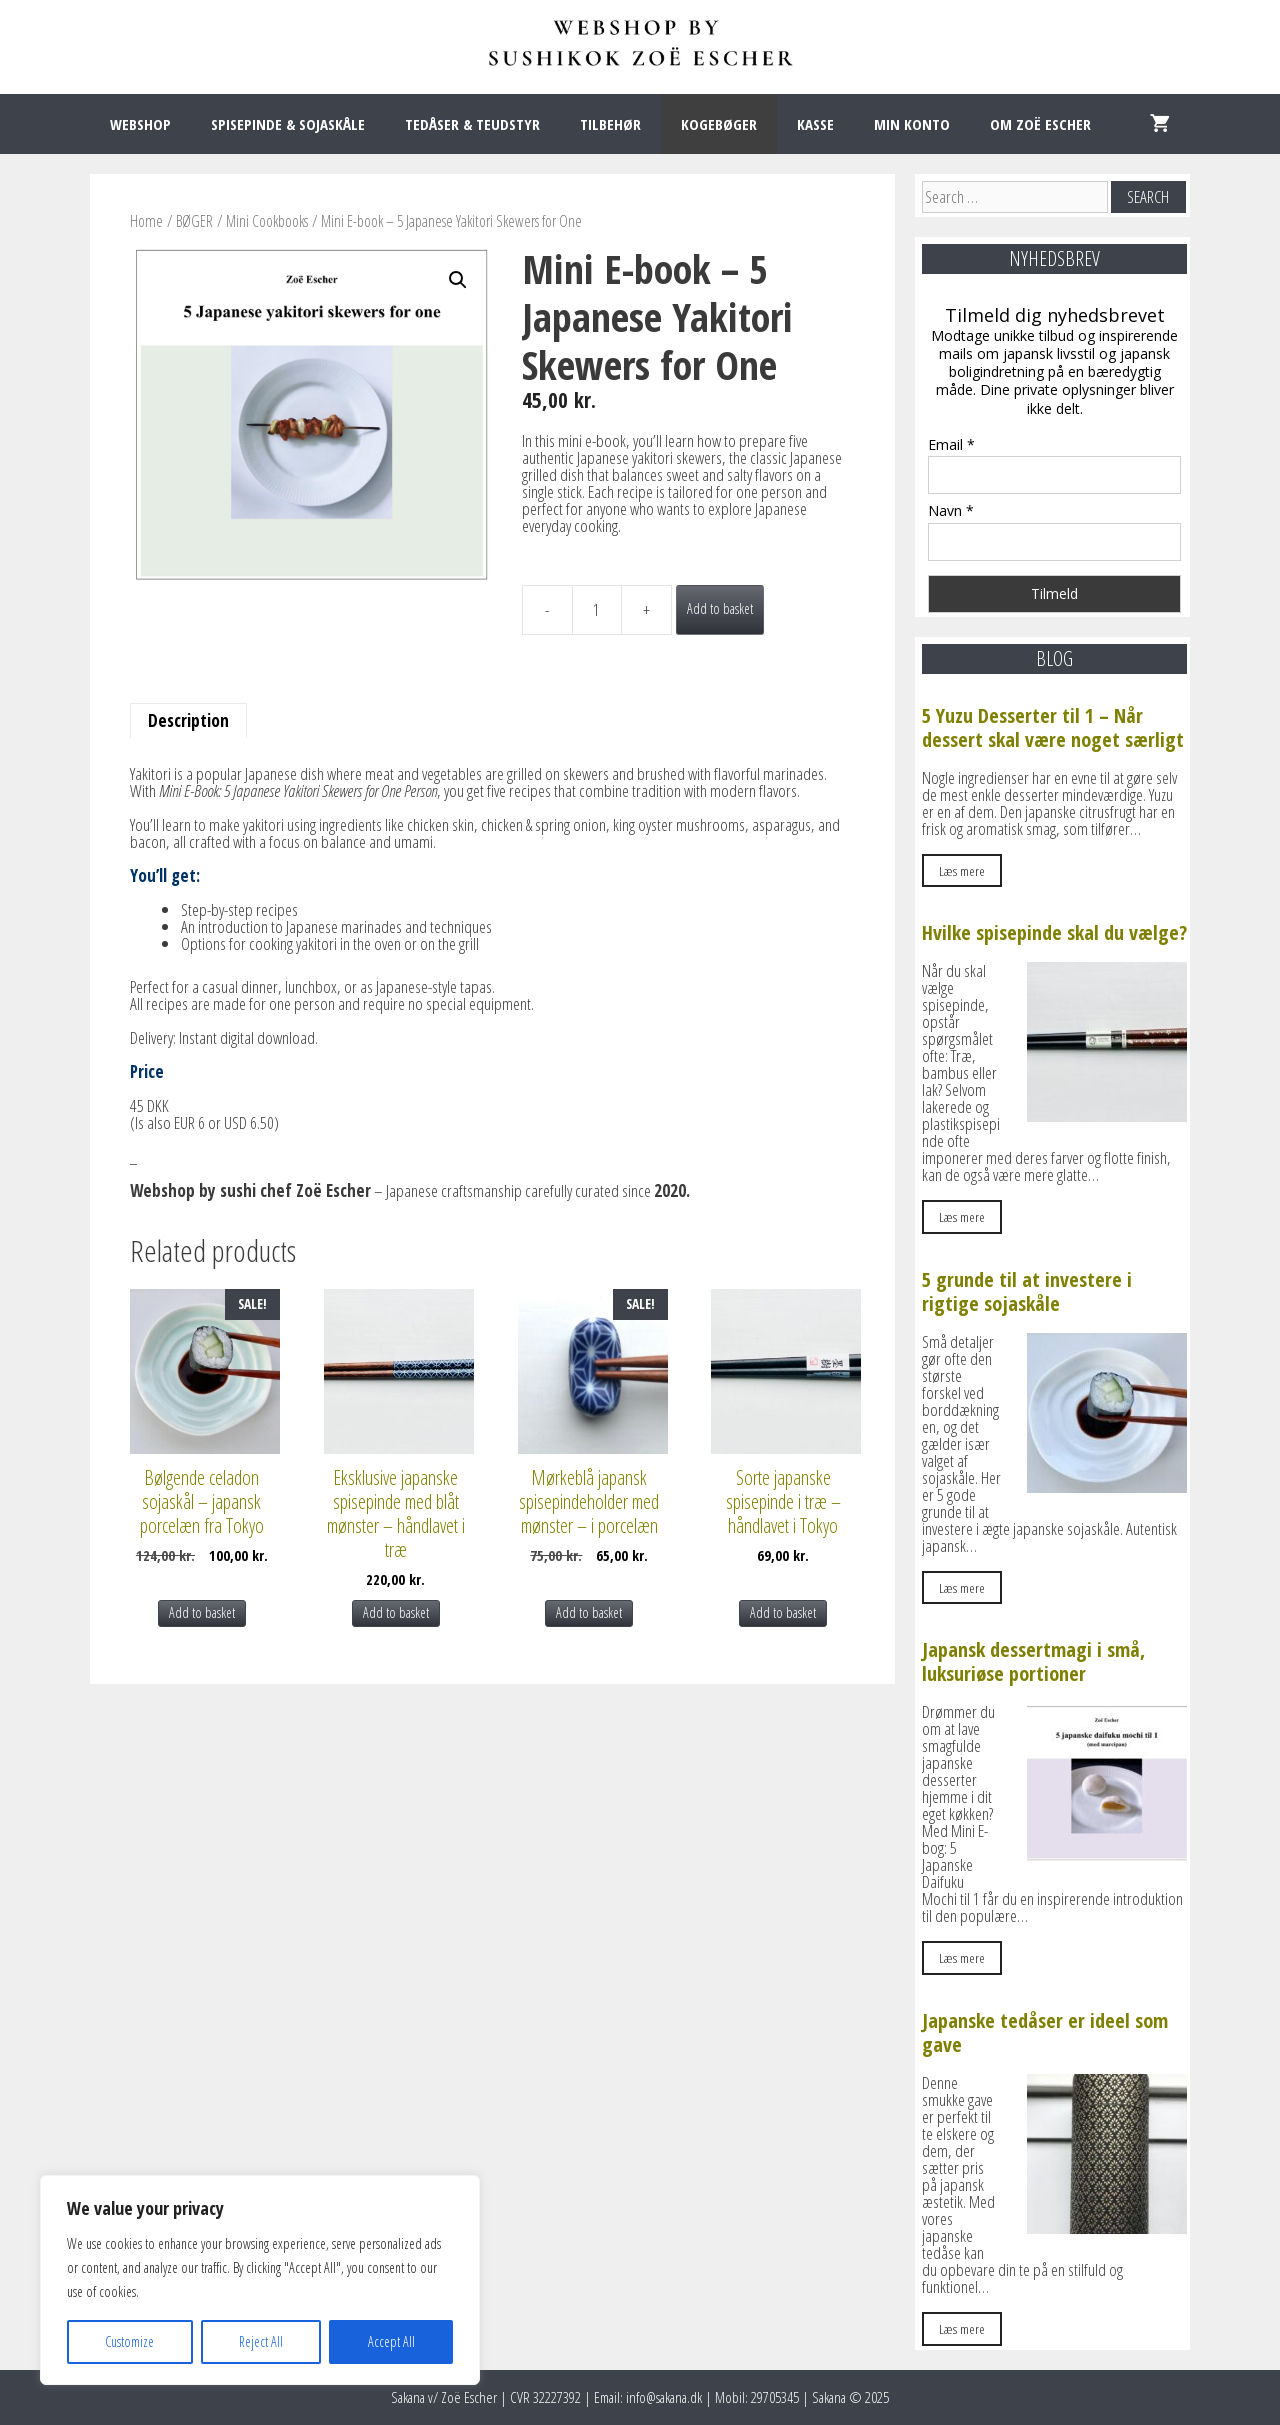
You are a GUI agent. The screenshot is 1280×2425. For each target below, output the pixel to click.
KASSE (815, 124)
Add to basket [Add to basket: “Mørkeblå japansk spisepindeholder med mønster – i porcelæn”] (589, 1612)
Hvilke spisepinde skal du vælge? (1054, 932)
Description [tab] (188, 720)
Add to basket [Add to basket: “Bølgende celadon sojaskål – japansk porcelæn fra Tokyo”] (202, 1612)
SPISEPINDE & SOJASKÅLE (288, 124)
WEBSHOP (140, 124)
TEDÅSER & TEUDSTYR (472, 124)
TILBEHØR (610, 124)
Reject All (261, 2341)
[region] (260, 2280)
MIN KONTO (912, 124)
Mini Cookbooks (267, 221)
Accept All (391, 2341)
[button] (458, 280)
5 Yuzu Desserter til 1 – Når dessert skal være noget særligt (1053, 727)
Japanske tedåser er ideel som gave (1045, 2032)
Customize (129, 2341)
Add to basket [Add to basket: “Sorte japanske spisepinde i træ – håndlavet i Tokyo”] (783, 1612)
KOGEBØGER (719, 124)
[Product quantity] (597, 610)
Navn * (951, 510)
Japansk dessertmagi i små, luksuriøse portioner (1033, 1661)
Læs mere (962, 870)
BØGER (194, 221)
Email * (951, 444)
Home (146, 221)
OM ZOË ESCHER (1040, 124)
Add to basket (720, 608)
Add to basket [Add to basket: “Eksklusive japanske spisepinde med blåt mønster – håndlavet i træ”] (396, 1612)
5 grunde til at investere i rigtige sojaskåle (1027, 1291)
